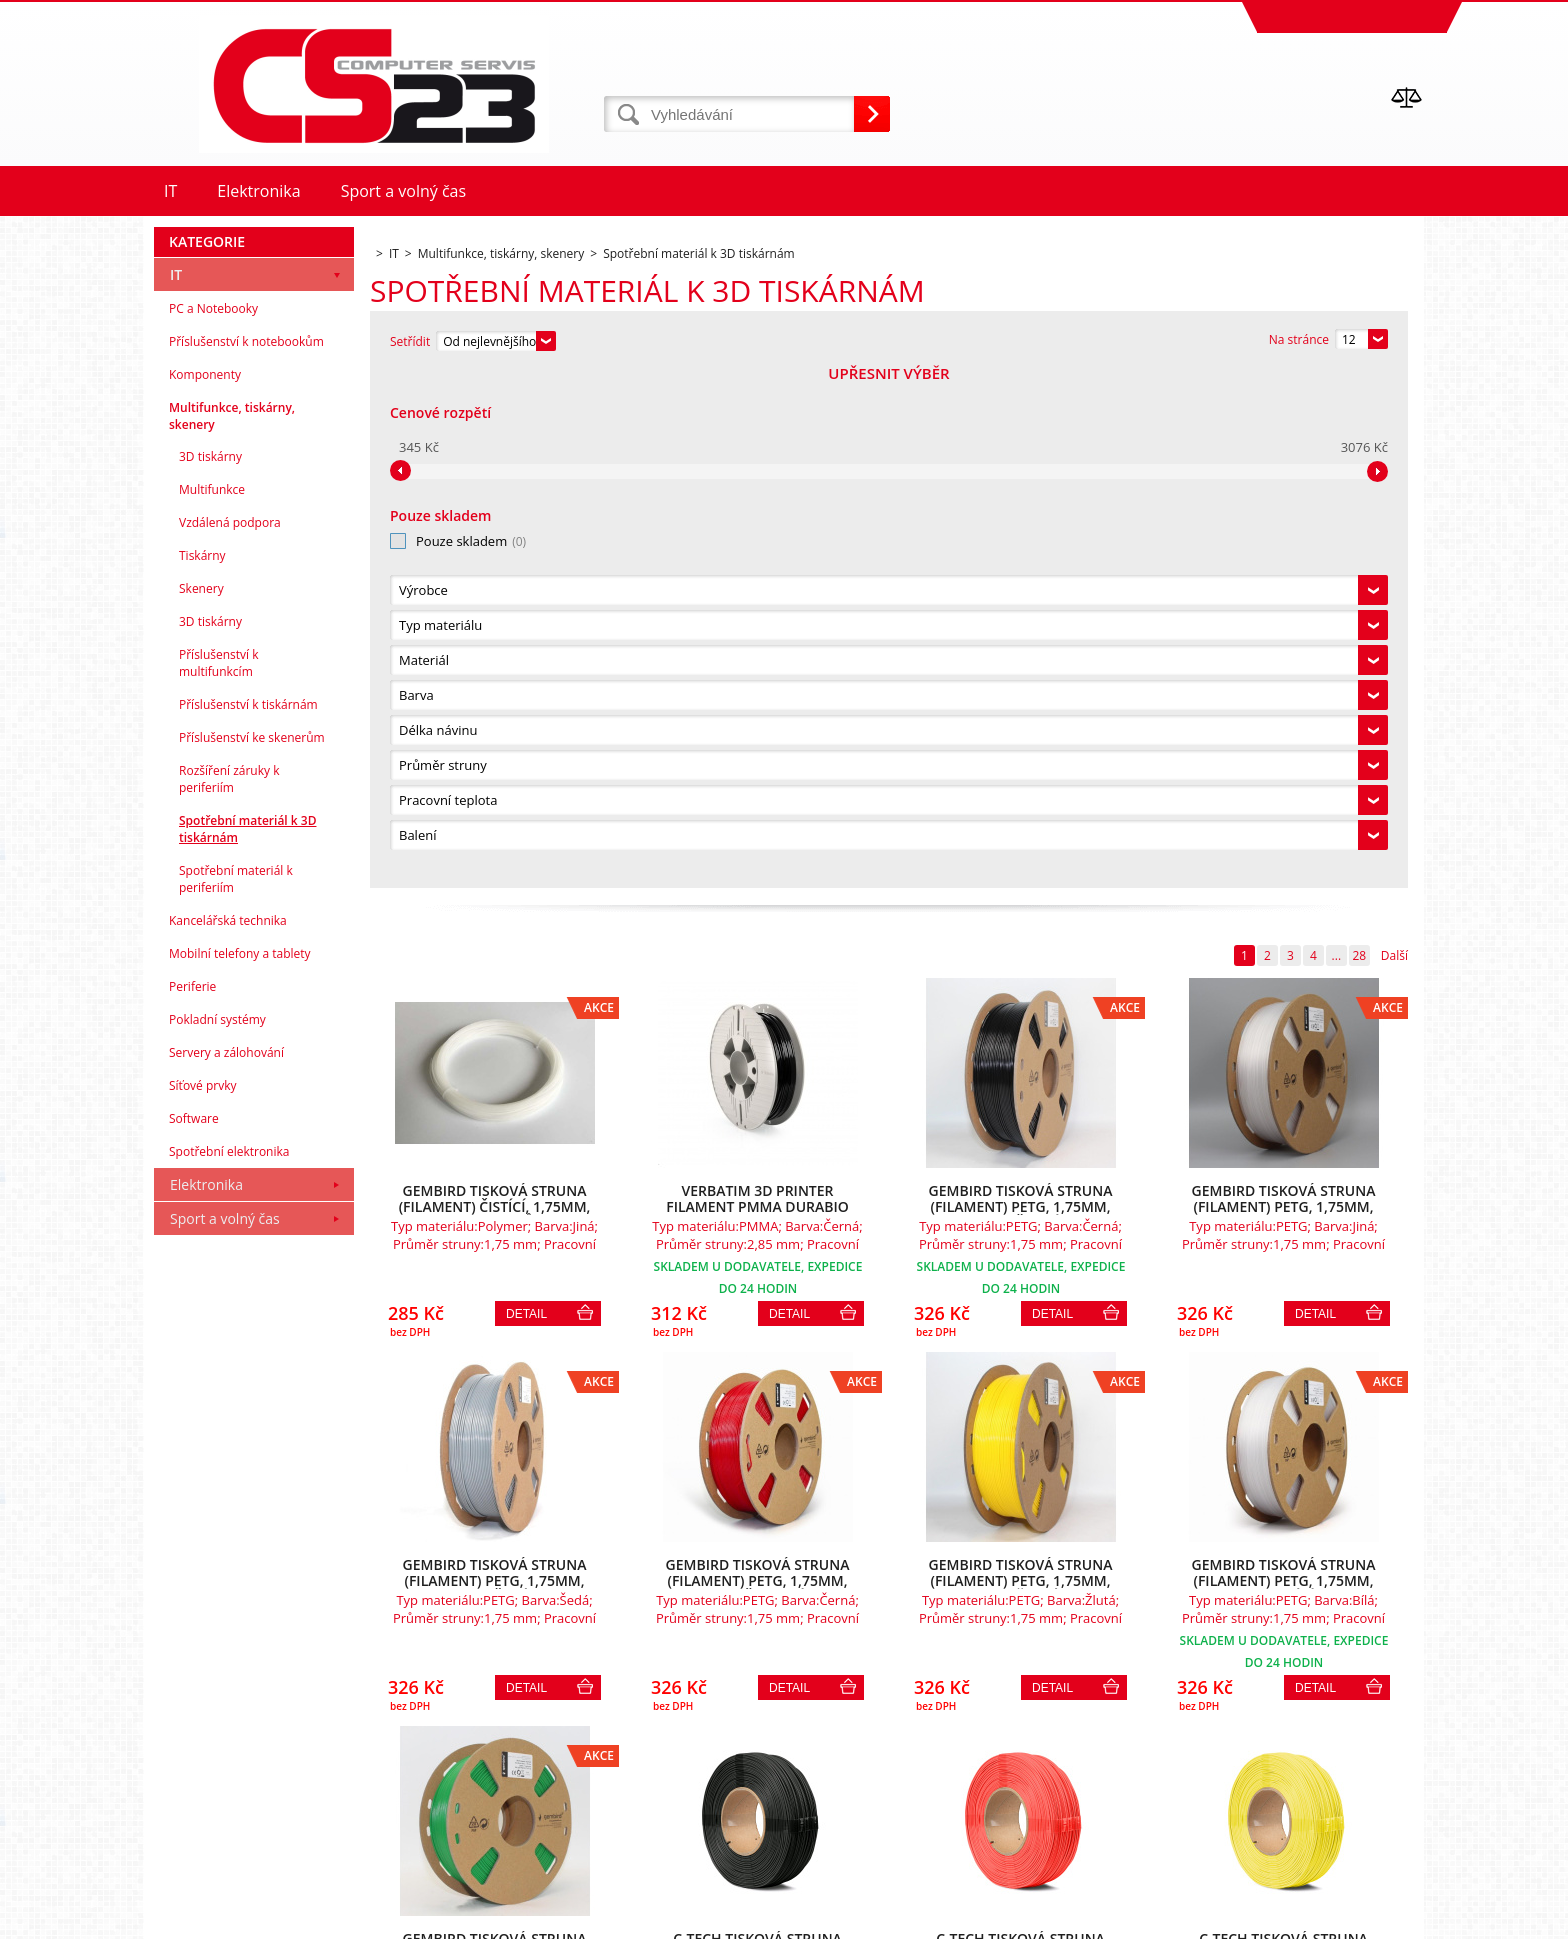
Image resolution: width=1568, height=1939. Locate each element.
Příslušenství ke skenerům (252, 1254)
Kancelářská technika (228, 1437)
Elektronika (206, 1701)
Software (194, 1635)
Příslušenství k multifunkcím (219, 1180)
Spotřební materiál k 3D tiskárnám (247, 1346)
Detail (526, 797)
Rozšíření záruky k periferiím (229, 1296)
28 (1359, 438)
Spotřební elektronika (229, 1668)
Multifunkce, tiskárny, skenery (232, 933)
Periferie (192, 1503)
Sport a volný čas (225, 1735)
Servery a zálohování (226, 1569)
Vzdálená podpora (230, 1039)
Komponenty (205, 891)
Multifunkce (212, 1006)
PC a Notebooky (213, 825)
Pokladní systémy (217, 1536)
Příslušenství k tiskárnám (248, 1221)
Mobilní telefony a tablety (240, 1470)
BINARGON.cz (1385, 1918)
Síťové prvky (203, 1602)
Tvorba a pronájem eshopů (1268, 1918)
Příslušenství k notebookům (246, 858)
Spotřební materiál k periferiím (236, 1396)
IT (176, 791)
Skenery (201, 1105)
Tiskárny (202, 1072)
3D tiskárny (210, 973)
